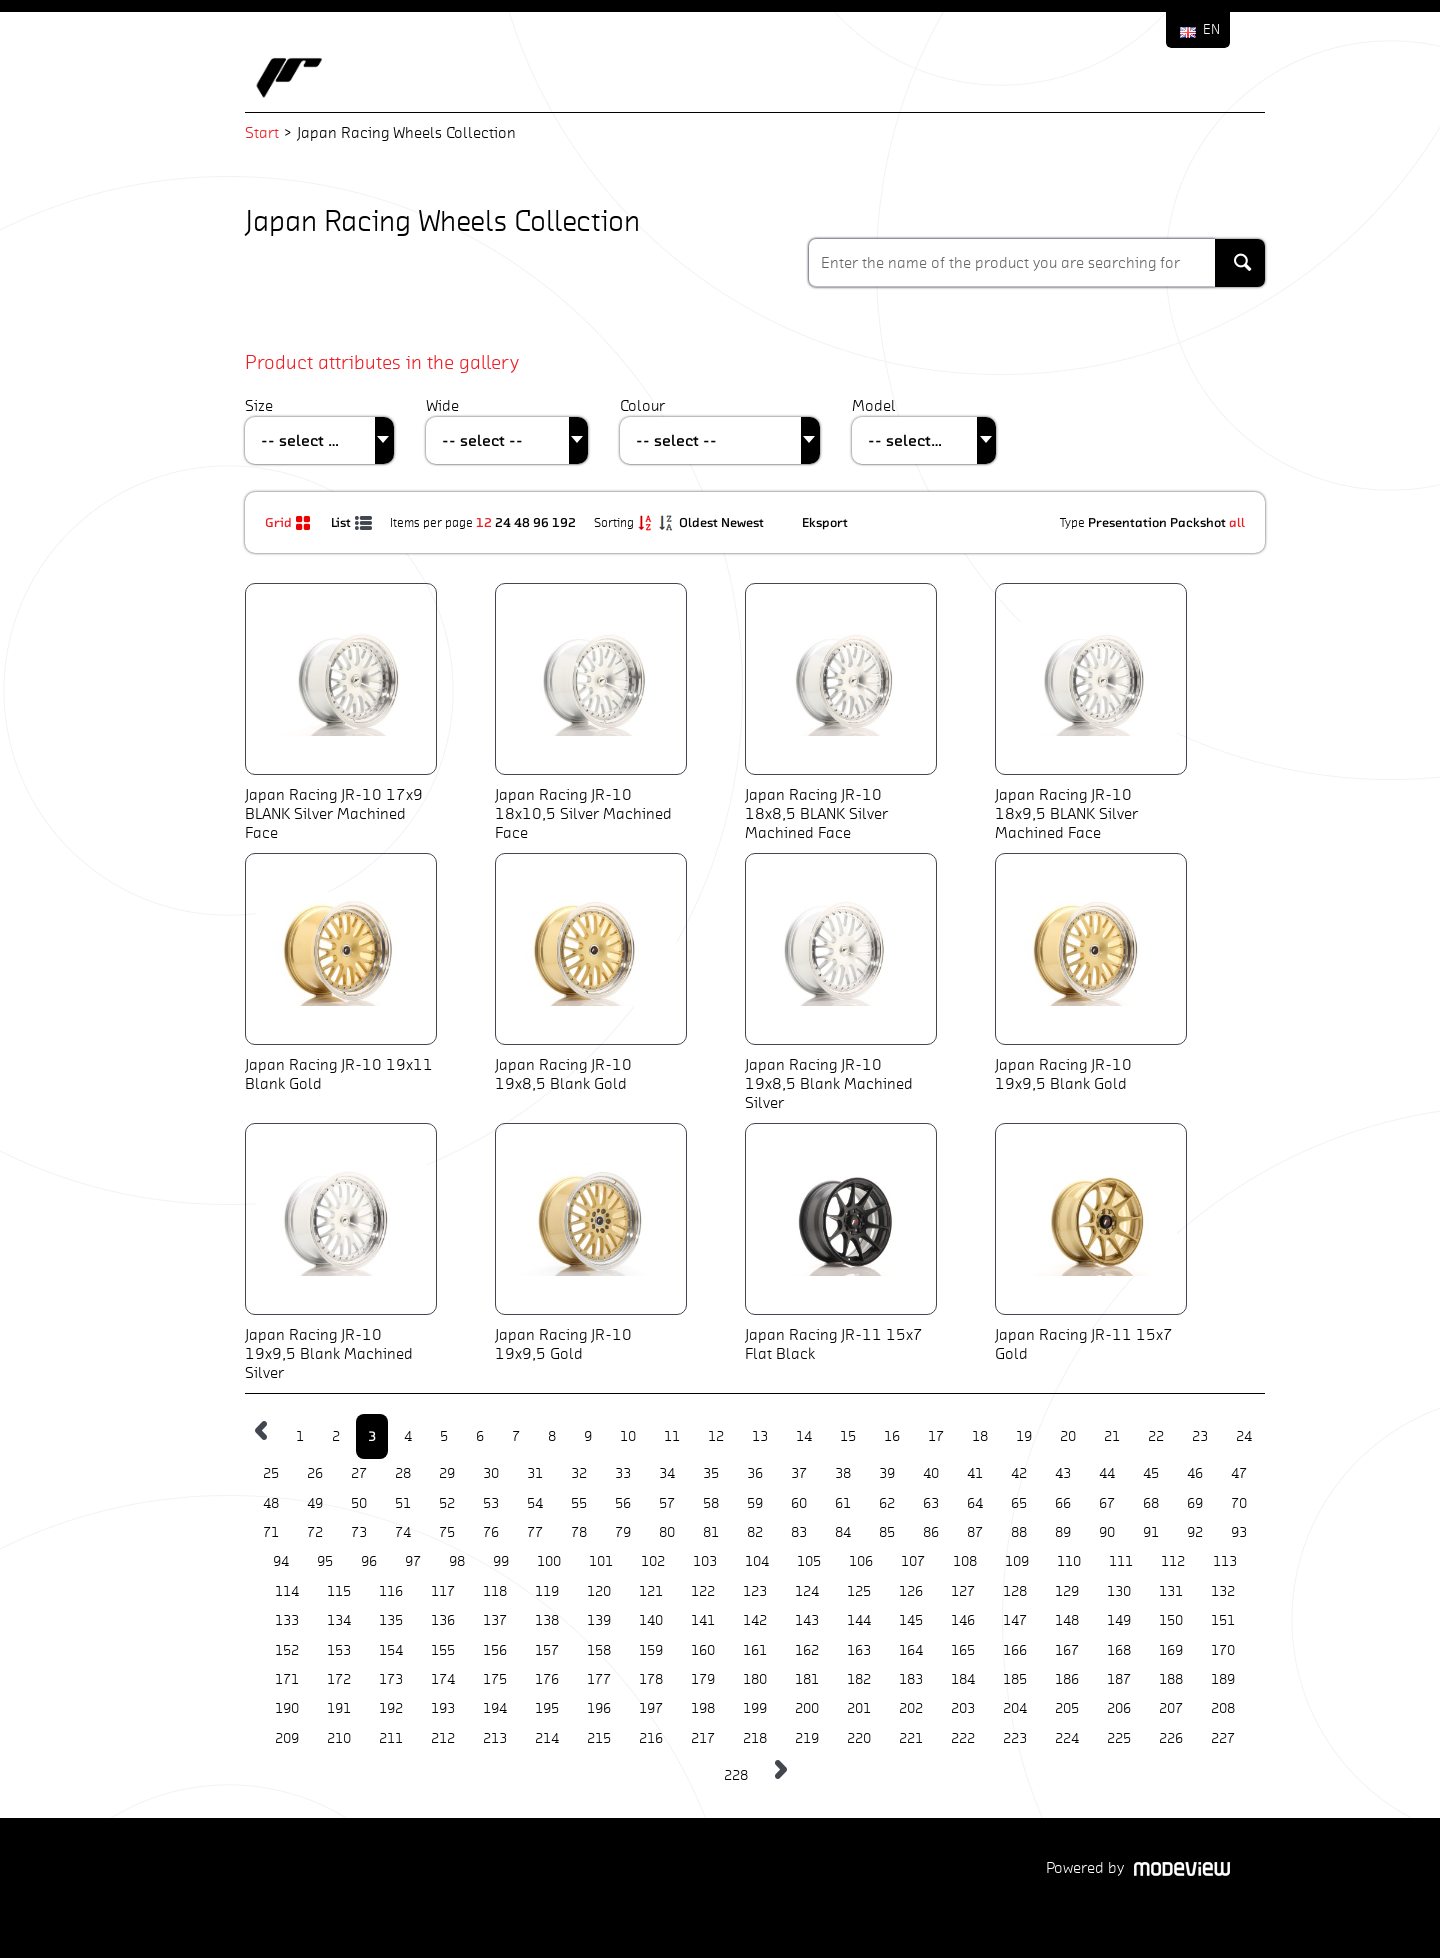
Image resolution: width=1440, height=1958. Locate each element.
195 (547, 1708)
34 (667, 1473)
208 (1223, 1708)
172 (339, 1679)
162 (807, 1650)
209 (287, 1738)
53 (491, 1503)
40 (931, 1473)
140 (651, 1620)
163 (859, 1650)
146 (963, 1620)
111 (1121, 1561)
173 (391, 1679)
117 (443, 1591)
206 (1119, 1708)
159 (651, 1650)
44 (1107, 1473)
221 (911, 1738)
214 (547, 1738)
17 (936, 1436)
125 (859, 1591)
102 (653, 1561)
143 (807, 1620)
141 (703, 1620)
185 (1015, 1679)
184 (963, 1679)
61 (843, 1503)
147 (1015, 1620)
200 (807, 1708)
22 (1156, 1436)
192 (564, 522)
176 (547, 1679)
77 (535, 1532)
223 (1015, 1738)
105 (809, 1561)
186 (1067, 1679)
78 (579, 1532)
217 (703, 1738)
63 (931, 1503)
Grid (290, 522)
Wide (442, 405)
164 (911, 1650)
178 (651, 1679)
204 (1015, 1708)
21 (1112, 1436)
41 (975, 1473)
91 (1151, 1532)
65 (1019, 1503)
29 (447, 1473)
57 (667, 1503)
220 (859, 1738)
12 (484, 522)
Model (874, 405)
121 (651, 1591)
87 (975, 1532)
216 (651, 1738)
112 (1173, 1561)
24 (503, 522)
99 (501, 1561)
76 (491, 1532)
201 (859, 1708)
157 (547, 1650)
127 (963, 1591)
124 (807, 1591)
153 (339, 1650)
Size (259, 405)
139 (599, 1620)
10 (628, 1436)
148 (1067, 1620)
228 (736, 1775)
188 (1171, 1679)
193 (443, 1708)
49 (315, 1503)
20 (1068, 1436)
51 (403, 1503)
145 (911, 1620)
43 (1063, 1473)
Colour (642, 405)
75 (447, 1532)
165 (963, 1650)
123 (755, 1591)
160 (703, 1650)
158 (599, 1650)
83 (799, 1532)
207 (1171, 1708)
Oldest (700, 522)
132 (1223, 1591)
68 (1151, 1503)
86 (931, 1532)
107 (913, 1561)
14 (804, 1436)
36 (755, 1473)
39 (887, 1473)
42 (1019, 1473)
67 (1107, 1503)
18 (980, 1436)
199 (755, 1708)
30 (491, 1473)
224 (1067, 1738)
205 (1067, 1708)
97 (413, 1561)
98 (457, 1561)
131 (1171, 1591)
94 (281, 1561)
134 (339, 1620)
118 (495, 1591)
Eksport (825, 522)
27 (359, 1473)
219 (807, 1738)
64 (975, 1503)
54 (535, 1503)
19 (1024, 1436)
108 (965, 1561)
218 (755, 1738)
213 (495, 1738)
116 (391, 1591)
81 (711, 1532)
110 (1069, 1561)
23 (1200, 1436)
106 (861, 1561)
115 (339, 1591)
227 (1223, 1738)
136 (443, 1620)
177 (599, 1679)
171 (287, 1679)
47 (1239, 1473)
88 (1019, 1532)
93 (1239, 1532)
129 (1067, 1591)
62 (887, 1503)
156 (495, 1650)
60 (799, 1503)
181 (807, 1679)
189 (1223, 1679)
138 (547, 1620)
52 (447, 1503)
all (1237, 522)
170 (1223, 1650)
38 (843, 1473)
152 (287, 1650)
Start (262, 132)
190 (287, 1708)
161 (755, 1650)
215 (599, 1738)
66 (1063, 1503)
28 (403, 1473)
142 (755, 1620)
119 (547, 1591)
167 (1067, 1650)
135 (391, 1620)
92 (1195, 1532)
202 (911, 1708)
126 (911, 1591)
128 (1015, 1591)
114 (287, 1591)
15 (848, 1436)
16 (892, 1436)
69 (1195, 1503)
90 (1107, 1532)
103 (705, 1561)
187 (1119, 1679)
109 (1017, 1561)
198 (703, 1708)
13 (760, 1436)
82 (755, 1532)
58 (711, 1503)
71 (271, 1532)
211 (391, 1738)
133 (287, 1620)
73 (359, 1532)
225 (1119, 1738)
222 (963, 1738)
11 (672, 1436)
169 (1171, 1650)
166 (1015, 1650)
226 (1171, 1738)
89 (1063, 1532)
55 (579, 1503)
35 (711, 1473)
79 (623, 1532)
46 (1195, 1473)
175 (495, 1679)
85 (887, 1532)
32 (579, 1473)
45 (1151, 1473)
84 (843, 1532)
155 (443, 1650)
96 (541, 522)
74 (403, 1532)
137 (495, 1620)
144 (859, 1620)
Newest (744, 522)
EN (1211, 29)
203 (963, 1708)
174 (443, 1679)
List (353, 522)
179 (703, 1679)
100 (549, 1561)
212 (443, 1738)
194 (495, 1708)
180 (755, 1679)
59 (755, 1503)
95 (325, 1561)
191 (339, 1708)
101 (601, 1561)
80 (667, 1532)
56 (623, 1503)
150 (1171, 1620)
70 (1239, 1503)
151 (1223, 1620)
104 (757, 1561)
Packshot (1198, 522)
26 (315, 1473)
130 (1119, 1591)
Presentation (1127, 522)
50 (359, 1503)
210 (339, 1738)
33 (623, 1473)
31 (535, 1473)
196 (599, 1708)
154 (391, 1650)
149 (1119, 1620)
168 (1119, 1650)
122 (703, 1591)
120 (599, 1591)
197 (651, 1708)
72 (315, 1532)
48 (522, 522)
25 (271, 1473)
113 (1225, 1561)
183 (911, 1679)
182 (859, 1679)
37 (799, 1473)
